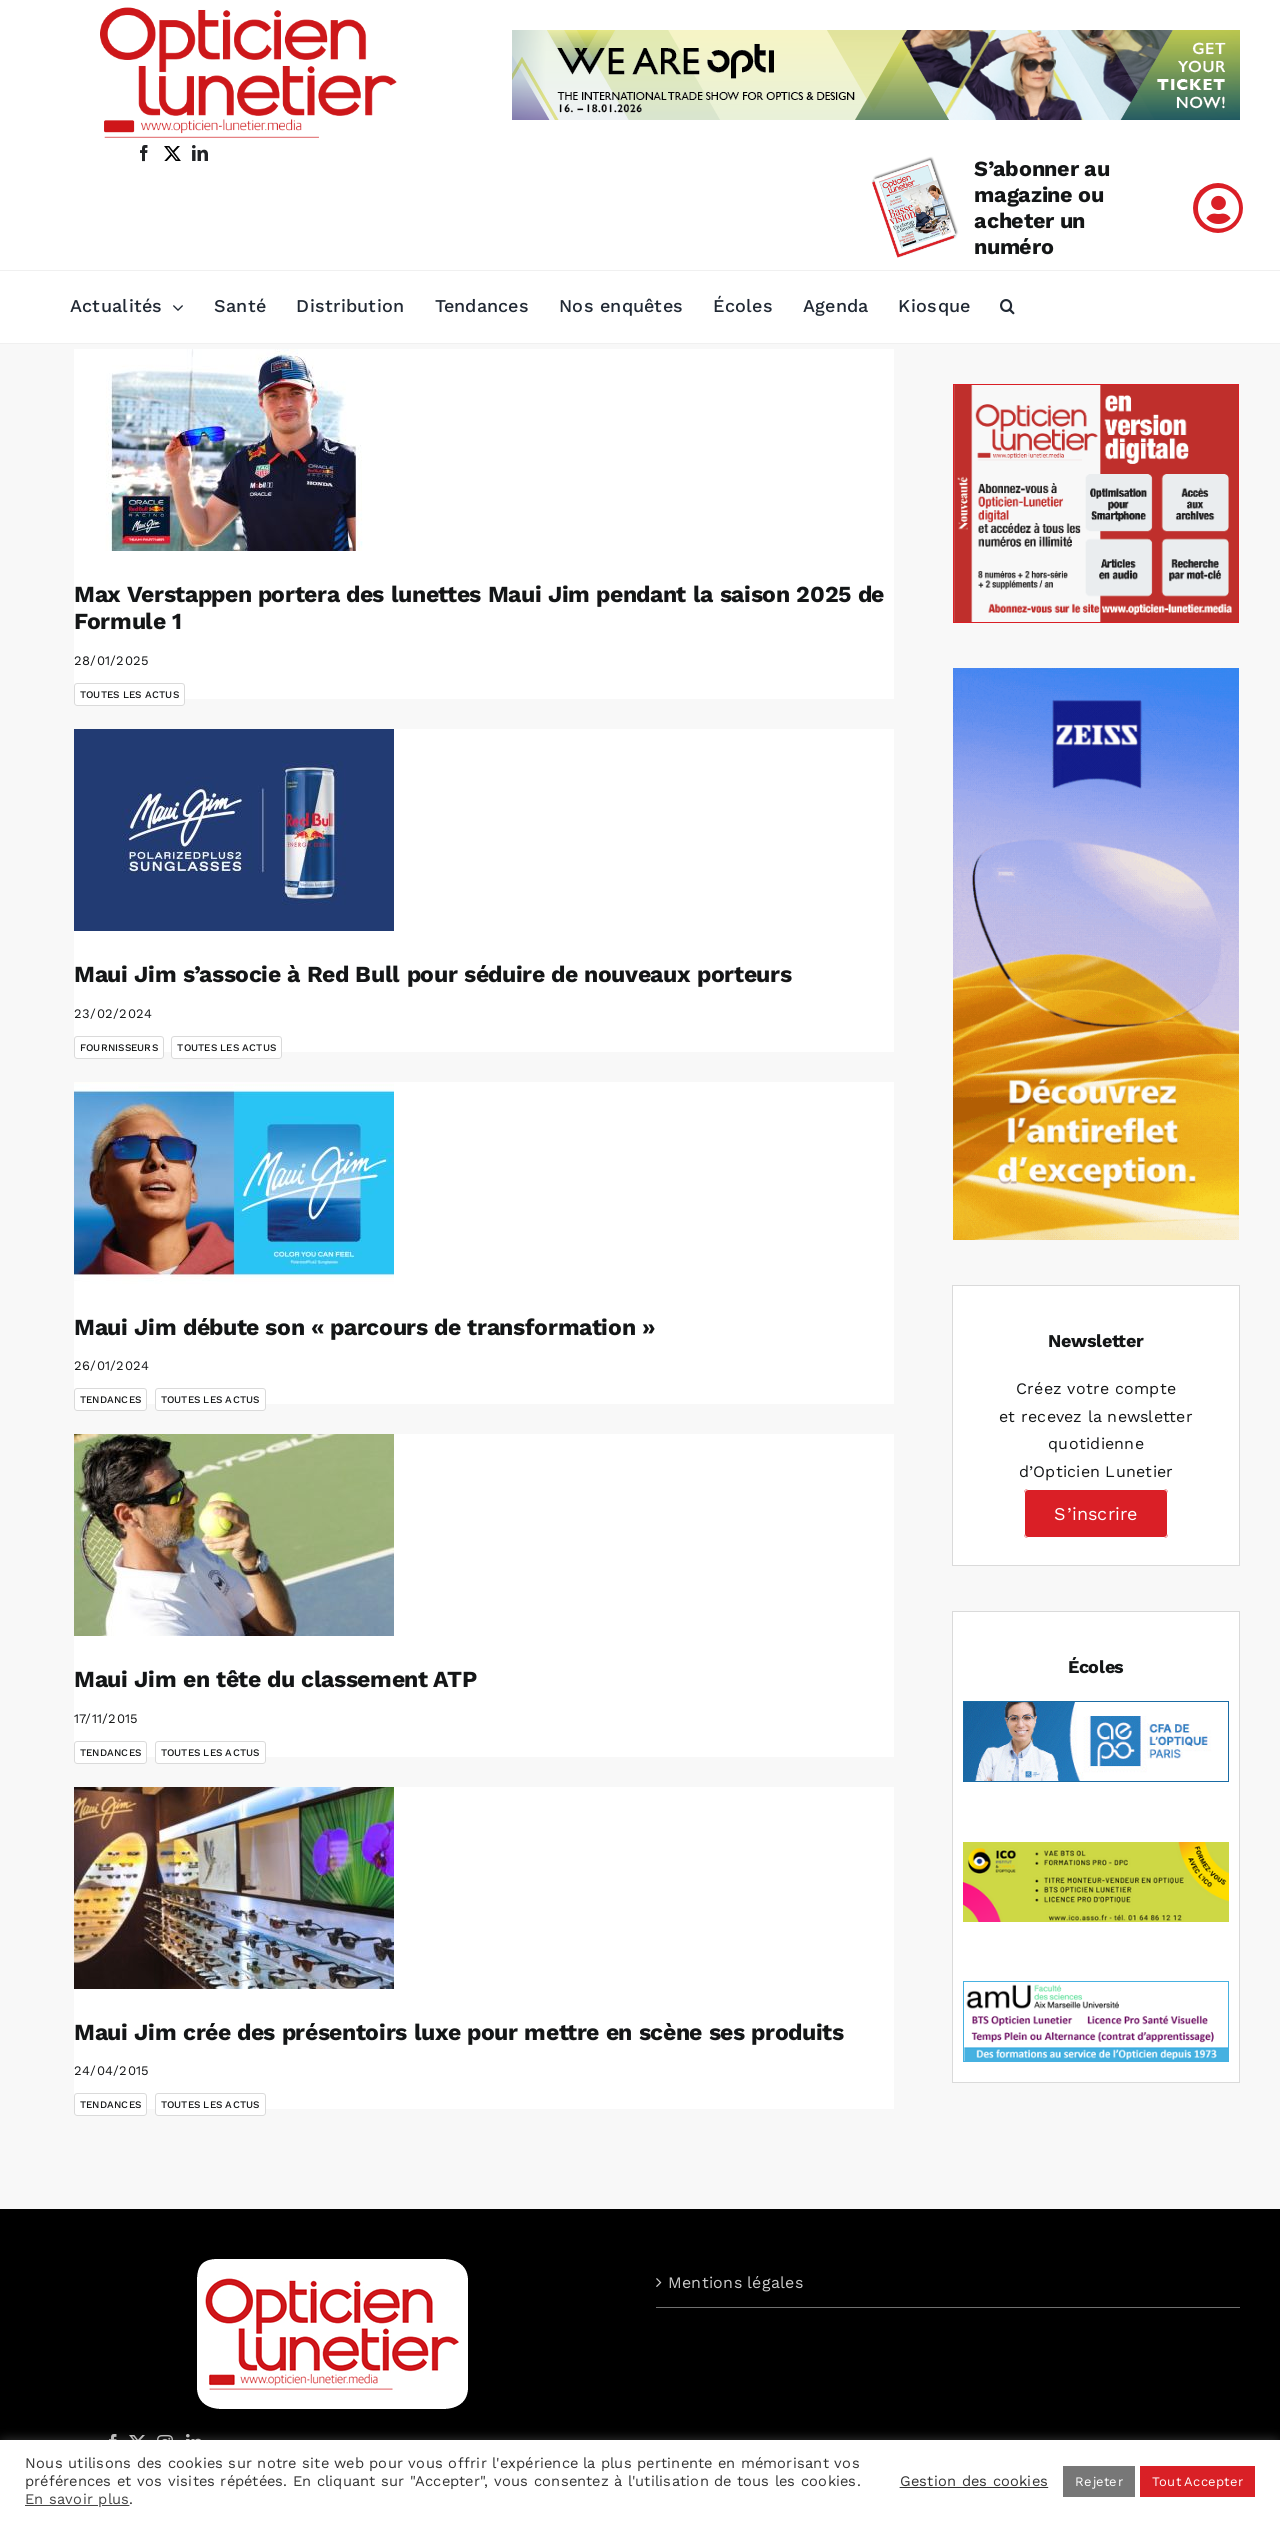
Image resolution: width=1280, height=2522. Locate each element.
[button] (1007, 307)
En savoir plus (77, 2499)
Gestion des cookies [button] (974, 2481)
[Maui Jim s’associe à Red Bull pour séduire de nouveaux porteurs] (234, 830)
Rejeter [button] (1099, 2481)
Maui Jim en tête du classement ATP (275, 1679)
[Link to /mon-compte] (1218, 208)
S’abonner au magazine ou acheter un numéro (1041, 207)
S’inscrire (1095, 1513)
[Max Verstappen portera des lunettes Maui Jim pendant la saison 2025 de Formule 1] (234, 450)
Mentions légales (735, 2282)
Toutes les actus (129, 694)
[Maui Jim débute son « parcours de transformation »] (234, 1183)
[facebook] (144, 153)
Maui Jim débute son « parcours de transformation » (364, 1327)
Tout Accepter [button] (1197, 2481)
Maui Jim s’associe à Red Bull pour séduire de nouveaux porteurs (432, 974)
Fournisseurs (119, 1047)
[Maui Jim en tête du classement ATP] (234, 1535)
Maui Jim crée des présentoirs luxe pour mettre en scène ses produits (459, 2032)
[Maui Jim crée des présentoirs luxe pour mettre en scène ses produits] (234, 1888)
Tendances (110, 1399)
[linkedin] (200, 153)
